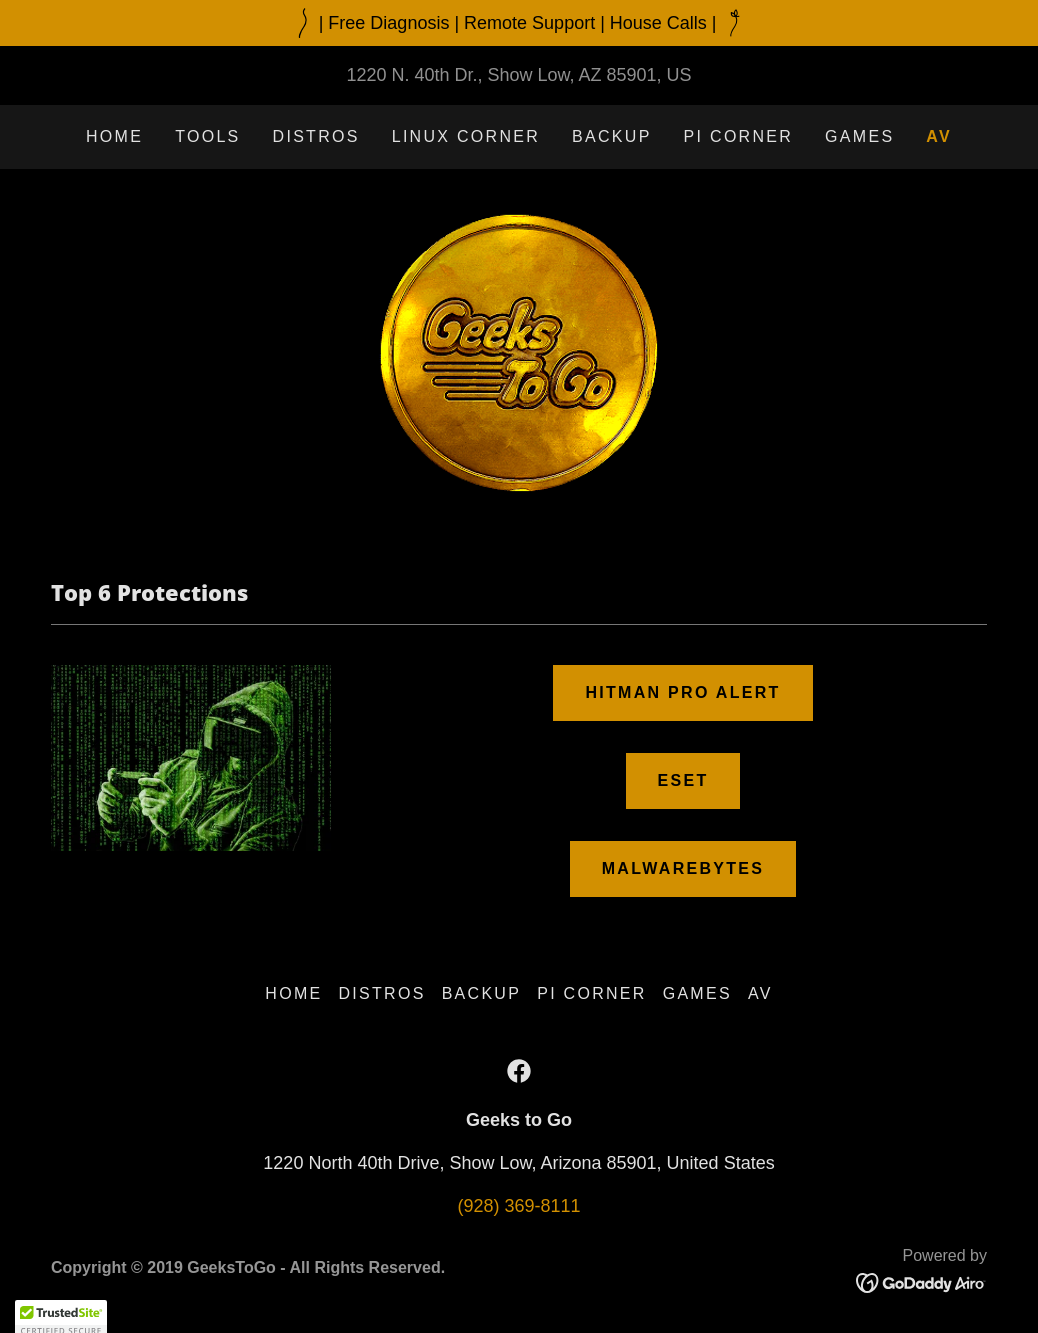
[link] (519, 352)
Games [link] (859, 136)
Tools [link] (207, 136)
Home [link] (114, 136)
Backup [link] (612, 136)
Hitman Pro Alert (682, 692)
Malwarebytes (683, 868)
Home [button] (293, 993)
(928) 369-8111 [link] (518, 1206)
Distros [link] (316, 136)
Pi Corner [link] (739, 136)
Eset (683, 780)
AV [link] (939, 136)
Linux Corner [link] (466, 136)
